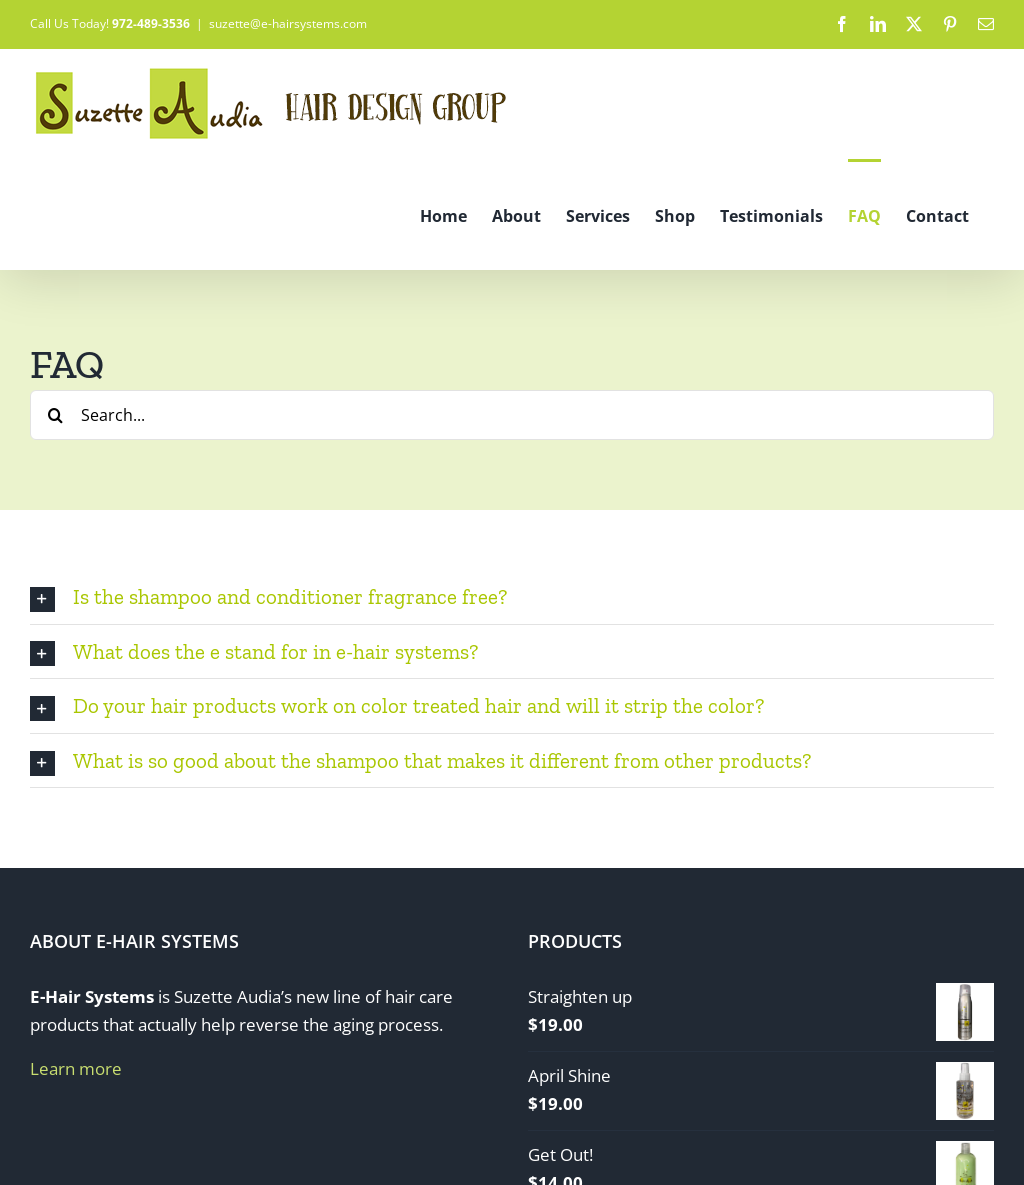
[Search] (55, 415)
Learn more (76, 1068)
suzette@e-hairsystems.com (288, 23)
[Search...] (512, 415)
